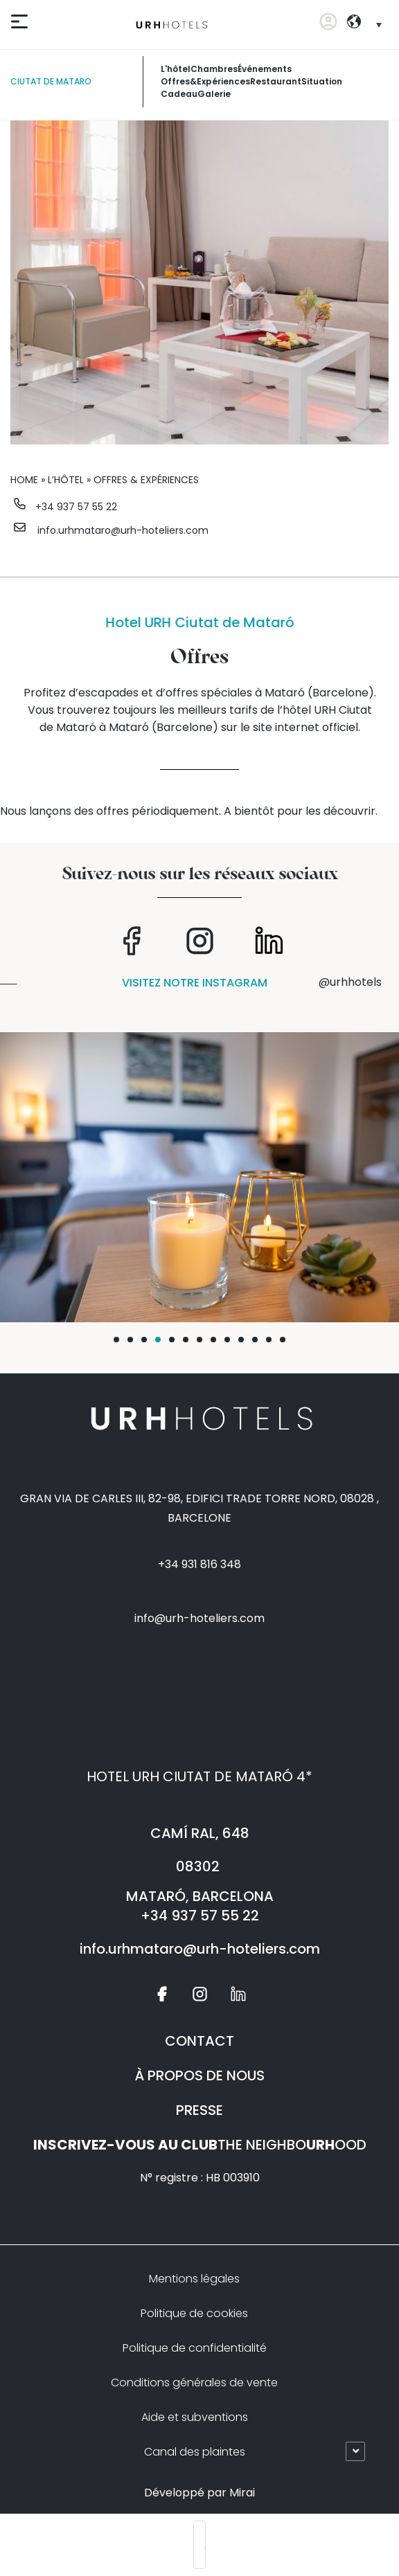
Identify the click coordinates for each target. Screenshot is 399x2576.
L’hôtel (66, 480)
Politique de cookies (194, 2313)
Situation (321, 81)
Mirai (242, 2493)
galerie (214, 94)
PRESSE (199, 2110)
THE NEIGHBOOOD (199, 2144)
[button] (116, 1339)
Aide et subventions (194, 2417)
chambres (214, 69)
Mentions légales (194, 2279)
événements (265, 69)
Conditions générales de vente (194, 2382)
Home (24, 480)
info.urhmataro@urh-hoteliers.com (123, 530)
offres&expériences (205, 81)
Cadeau (179, 94)
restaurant (275, 81)
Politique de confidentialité (195, 2348)
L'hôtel (175, 69)
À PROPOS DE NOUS (199, 2075)
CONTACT (199, 2041)
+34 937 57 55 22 (76, 507)
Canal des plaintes (194, 2452)
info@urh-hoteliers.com (199, 1618)
